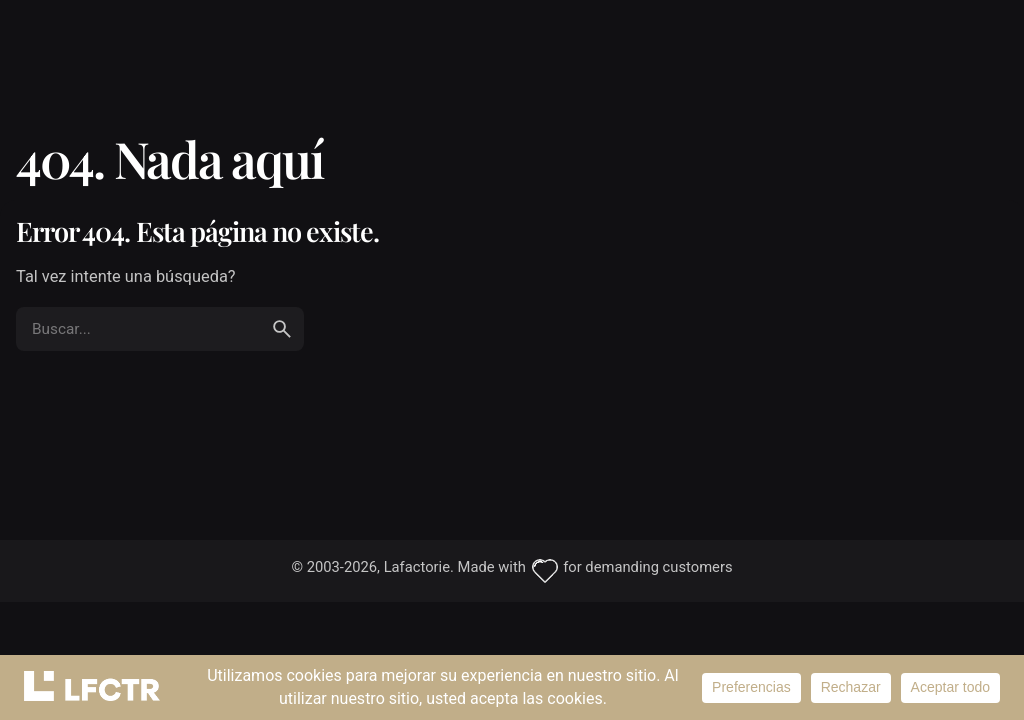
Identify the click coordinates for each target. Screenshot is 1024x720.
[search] (282, 329)
